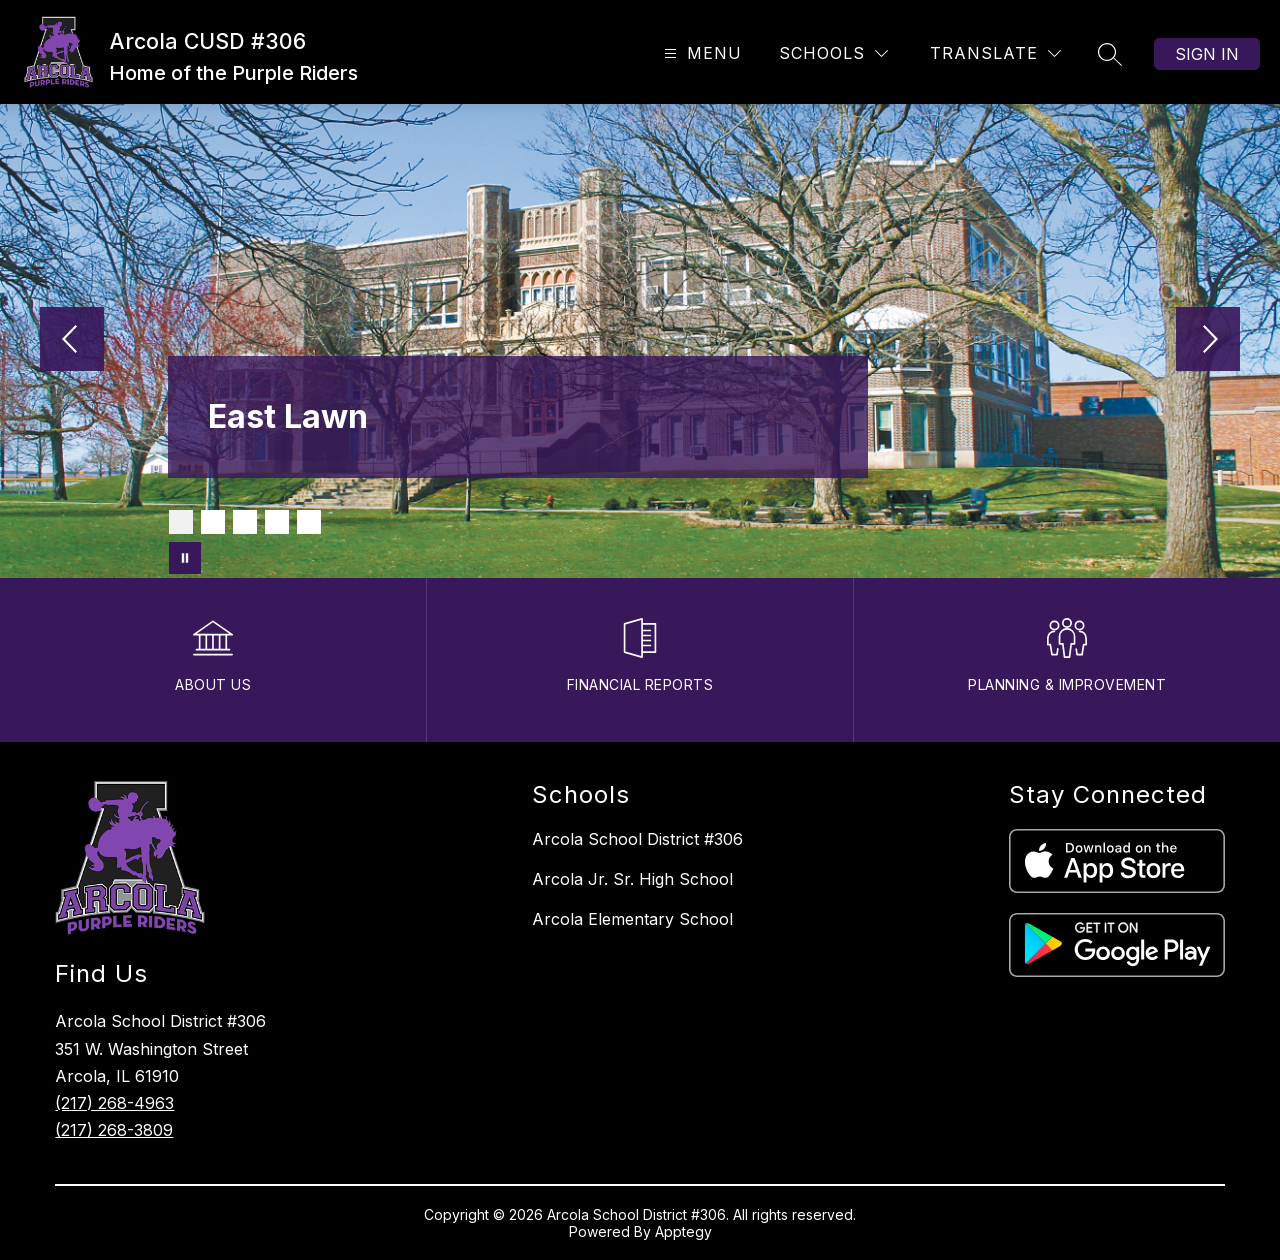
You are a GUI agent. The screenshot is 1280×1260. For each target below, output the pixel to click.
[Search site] (1110, 54)
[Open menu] (700, 53)
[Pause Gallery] (185, 558)
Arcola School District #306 (637, 839)
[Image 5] (309, 522)
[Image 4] (277, 522)
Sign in (1207, 54)
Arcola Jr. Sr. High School (632, 879)
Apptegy (683, 1231)
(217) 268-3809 (114, 1130)
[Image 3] (245, 522)
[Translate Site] (995, 53)
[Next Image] (1208, 341)
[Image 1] (181, 522)
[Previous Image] (72, 341)
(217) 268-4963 (114, 1103)
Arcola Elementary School (632, 919)
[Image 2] (213, 522)
